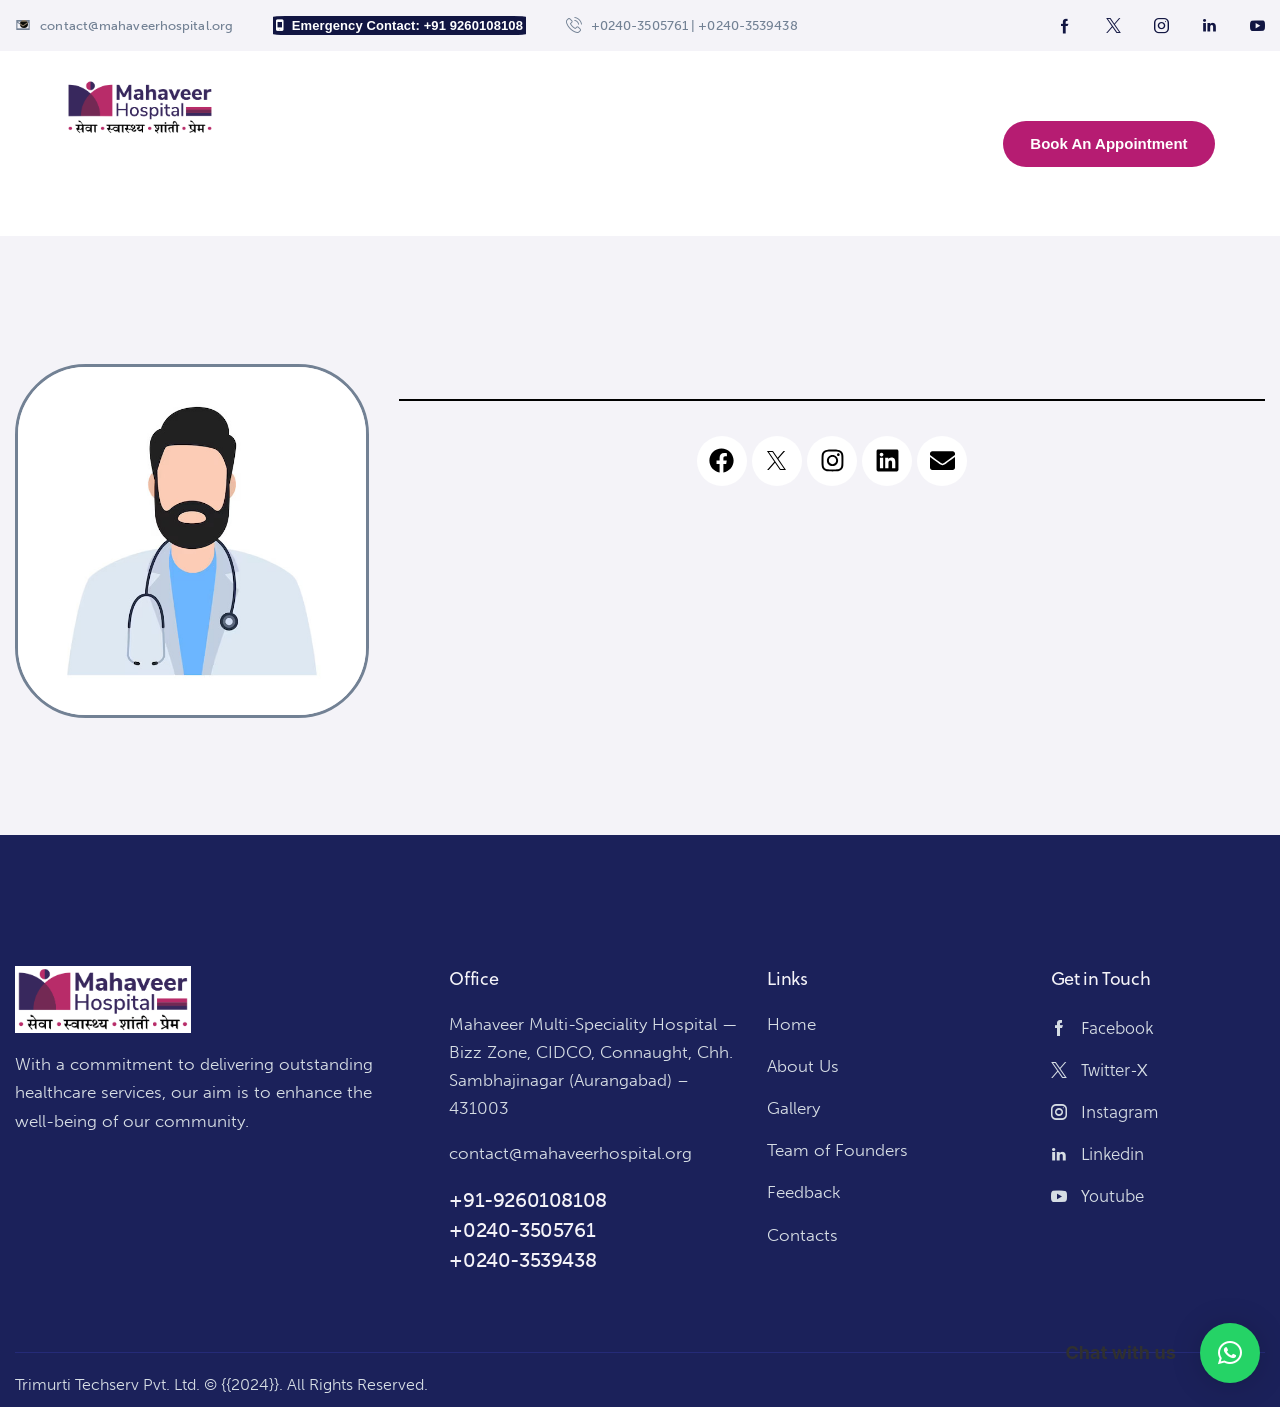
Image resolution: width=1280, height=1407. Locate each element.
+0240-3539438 (522, 1260)
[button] (1230, 1353)
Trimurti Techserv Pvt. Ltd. (107, 1384)
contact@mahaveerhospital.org (570, 1153)
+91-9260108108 (527, 1200)
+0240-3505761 (522, 1230)
